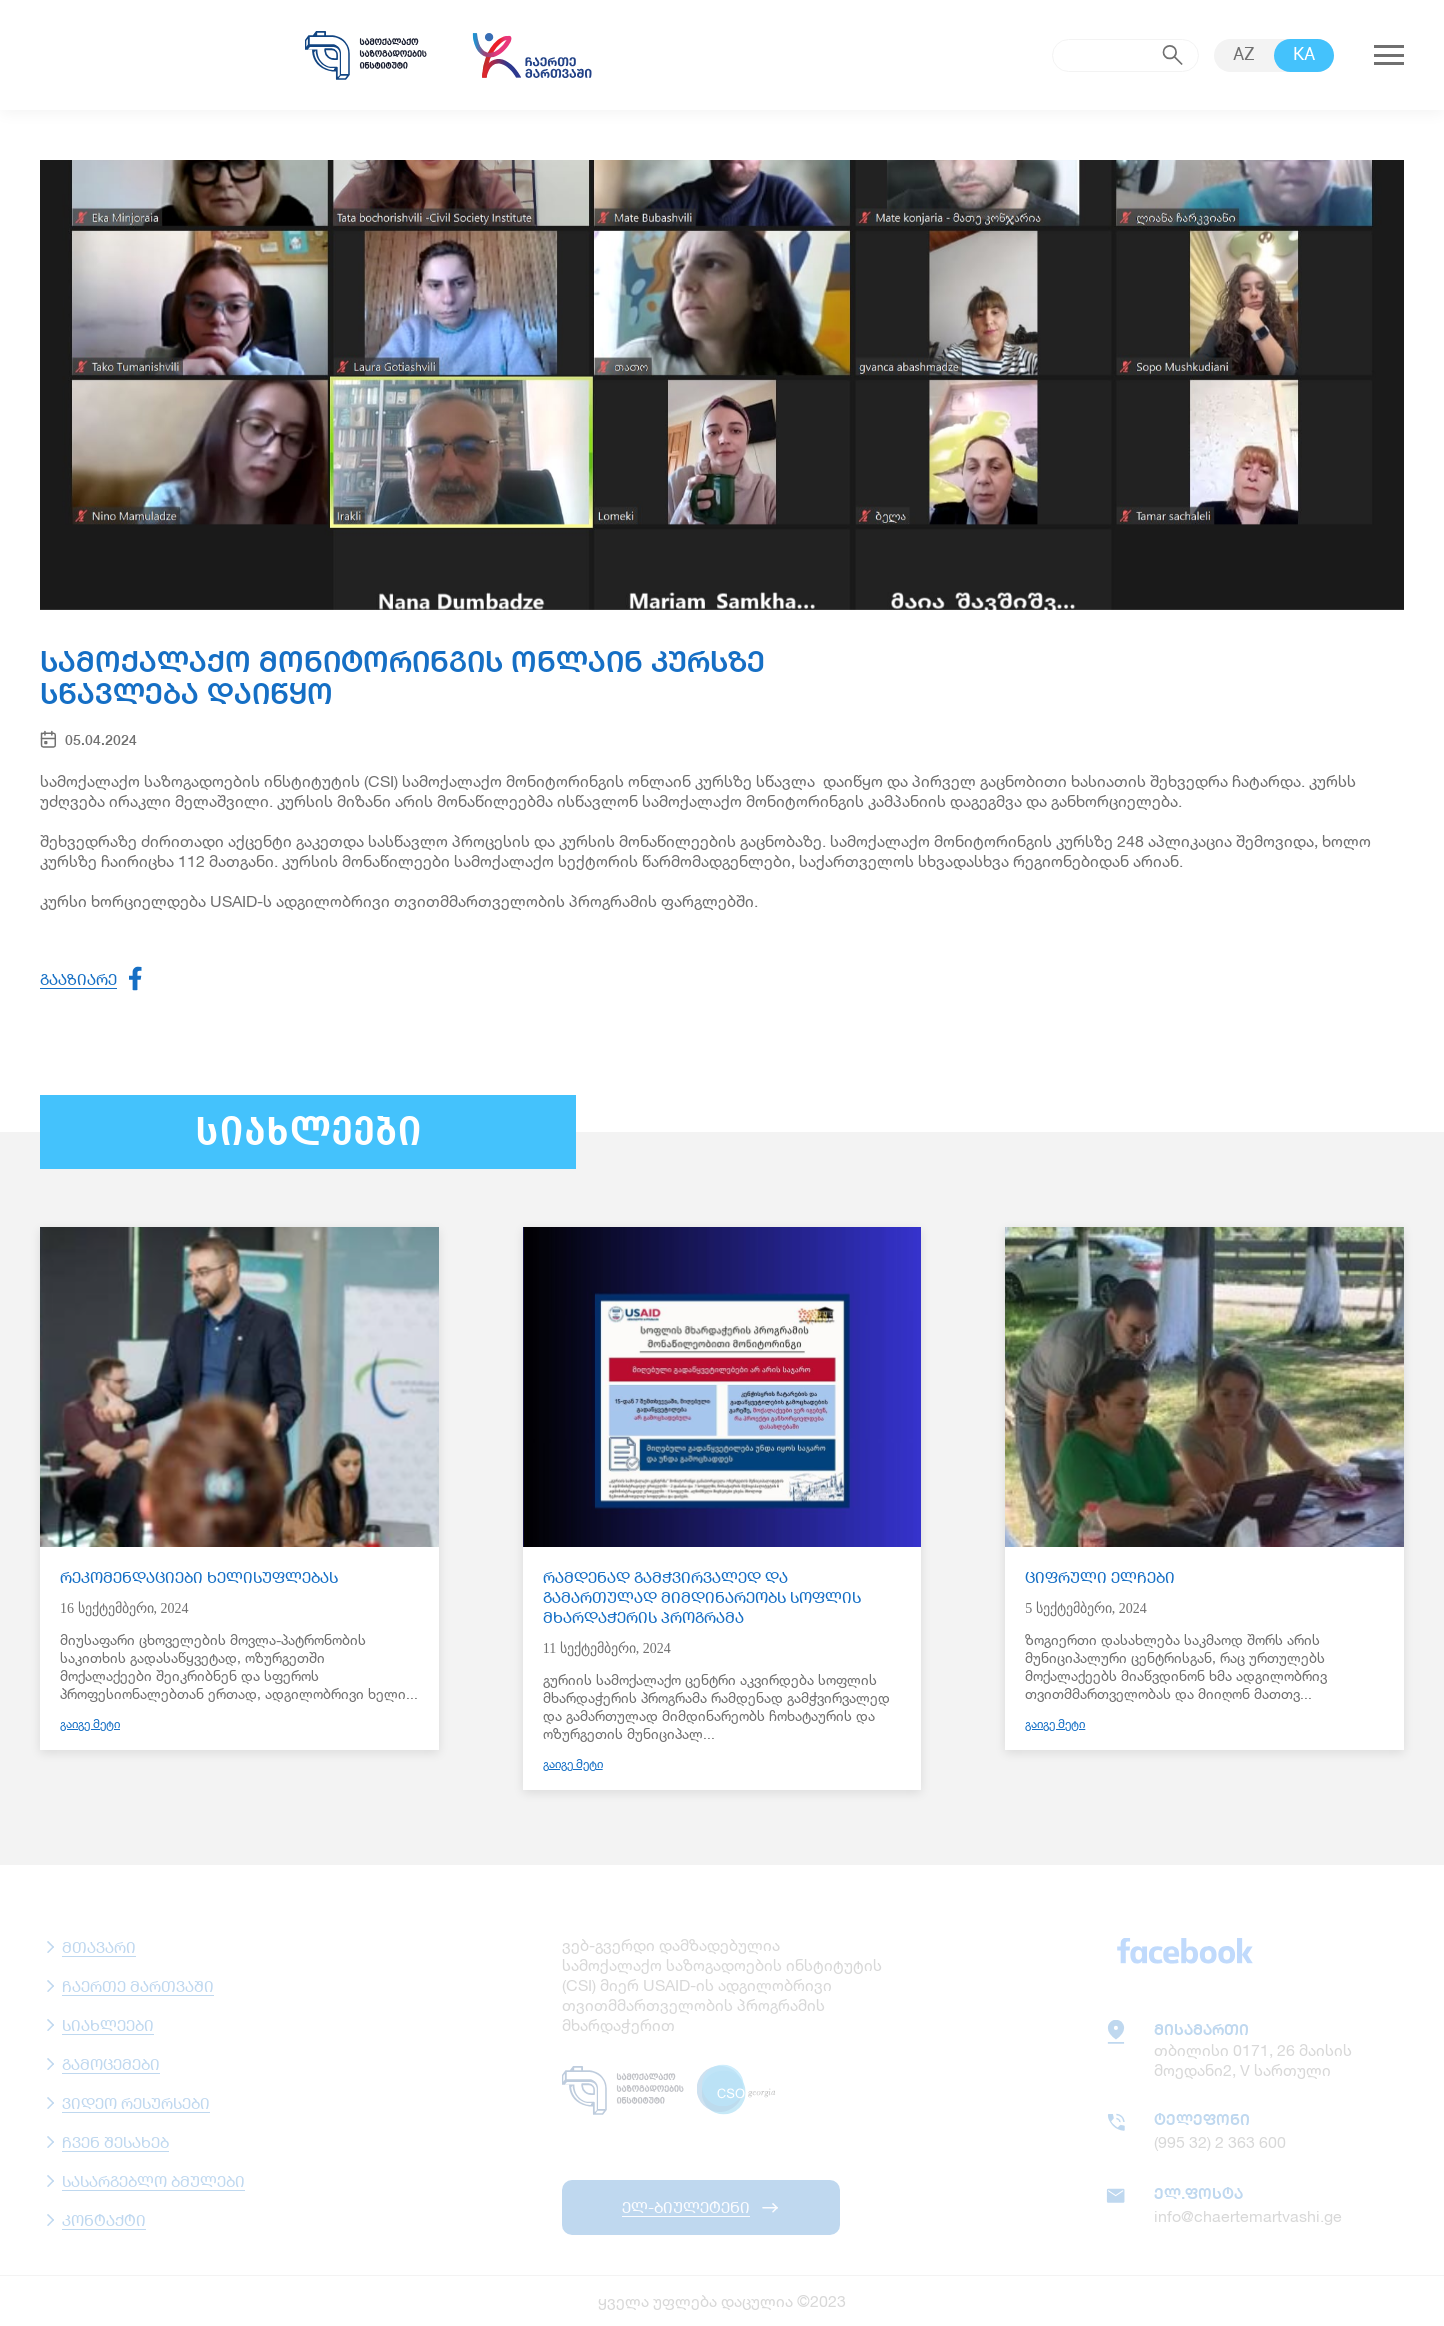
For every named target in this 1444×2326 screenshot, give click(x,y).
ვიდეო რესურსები (136, 2102)
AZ (1244, 55)
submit (1173, 55)
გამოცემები (111, 2063)
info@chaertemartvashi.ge (1248, 2215)
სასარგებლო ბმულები (153, 2180)
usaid (150, 55)
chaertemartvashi (532, 55)
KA (1304, 55)
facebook (1185, 1950)
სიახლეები (108, 2024)
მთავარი (99, 1946)
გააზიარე (78, 978)
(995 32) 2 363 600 (1220, 2141)
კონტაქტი (104, 2219)
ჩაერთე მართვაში (138, 1985)
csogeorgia (739, 2090)
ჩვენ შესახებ (115, 2141)
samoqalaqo (366, 55)
